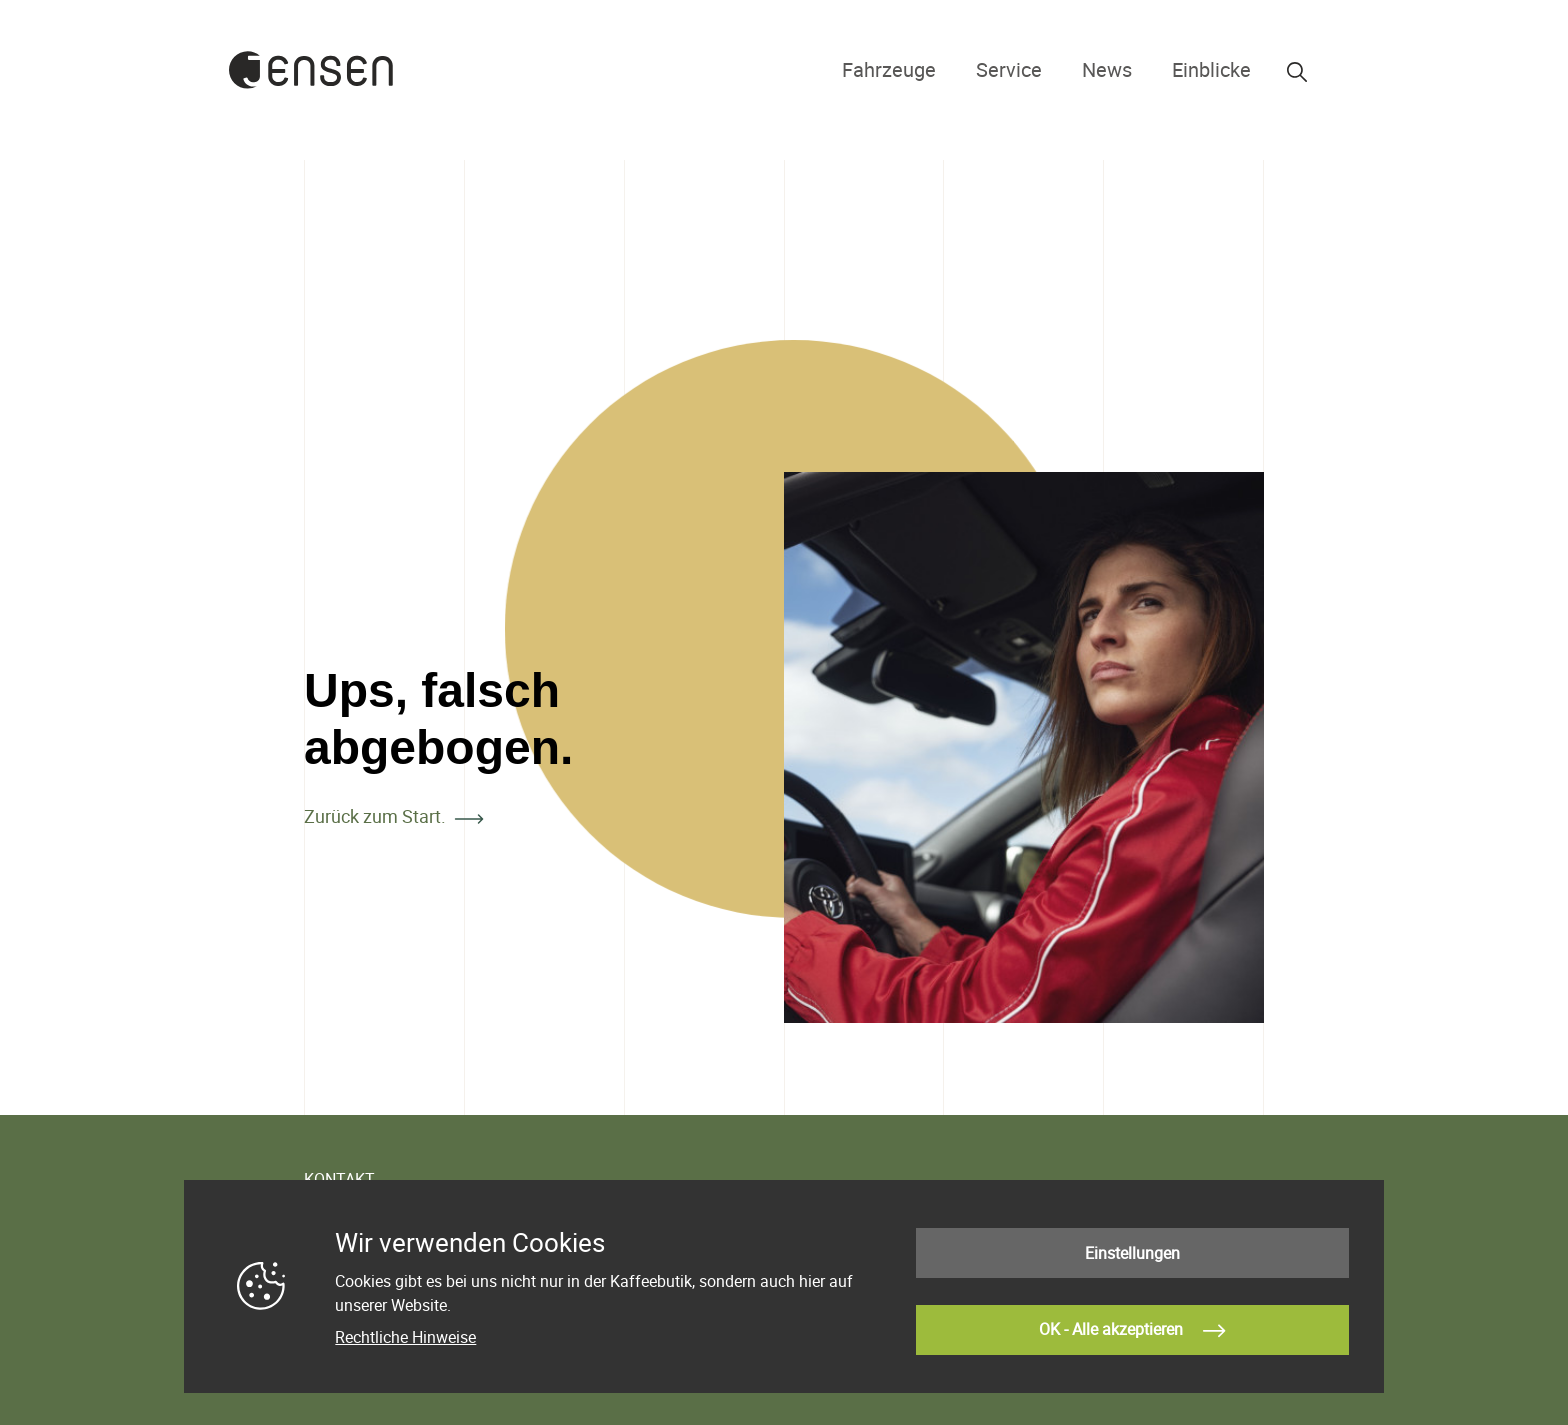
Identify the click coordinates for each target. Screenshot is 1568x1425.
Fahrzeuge (941, 70)
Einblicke (1219, 70)
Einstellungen (1132, 1259)
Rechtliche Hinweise (405, 1343)
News (1128, 70)
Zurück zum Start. (375, 816)
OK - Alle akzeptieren (1132, 1326)
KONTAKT (339, 1179)
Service (1043, 70)
